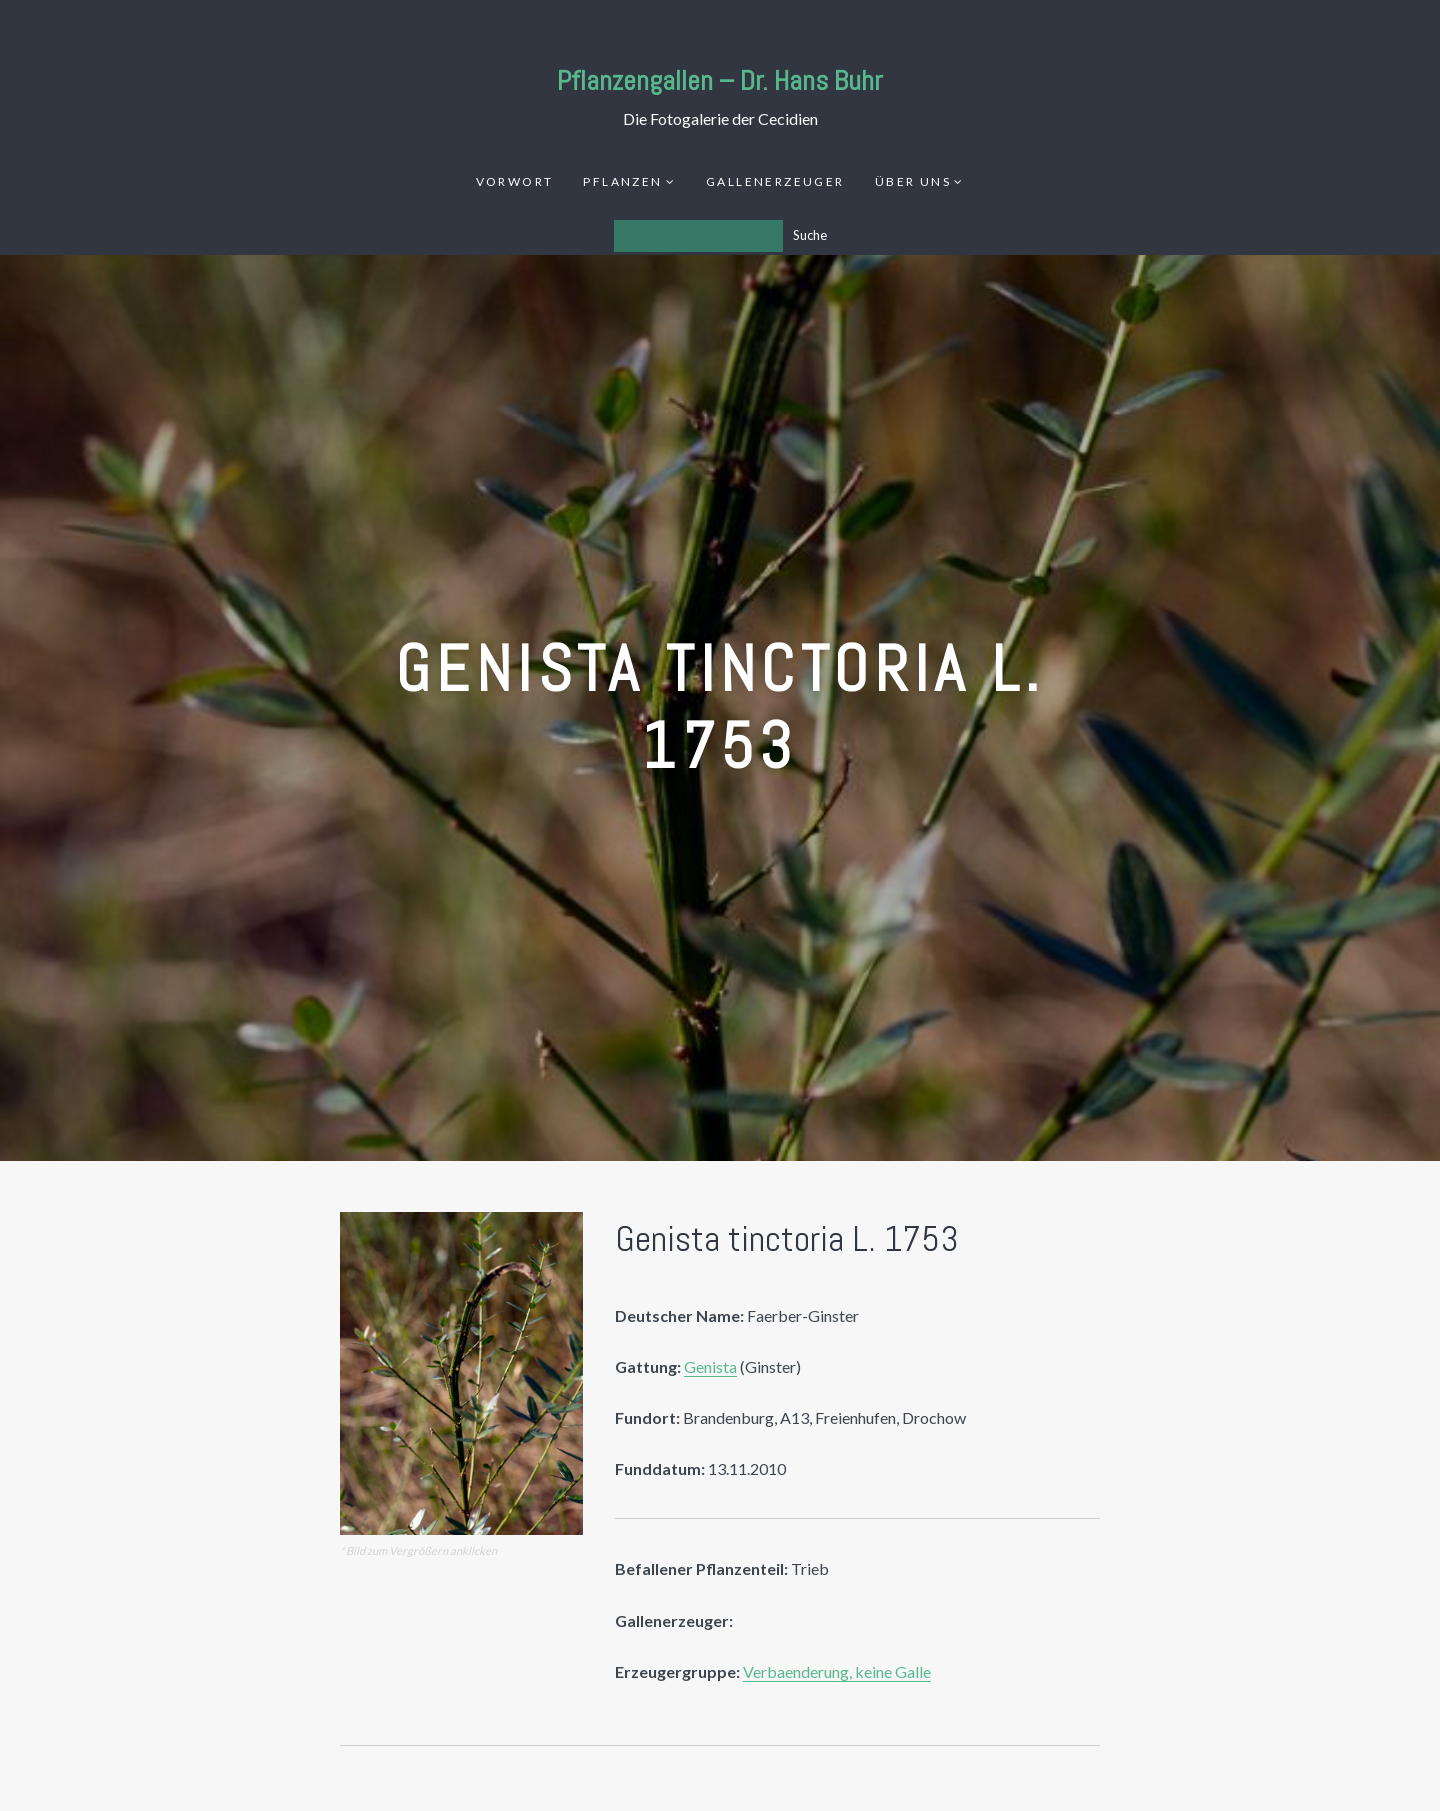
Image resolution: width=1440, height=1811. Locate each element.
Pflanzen (622, 181)
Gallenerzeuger (775, 181)
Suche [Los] (810, 235)
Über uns (913, 181)
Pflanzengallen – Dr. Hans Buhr (720, 80)
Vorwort (515, 181)
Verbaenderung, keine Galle (837, 1671)
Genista (710, 1366)
